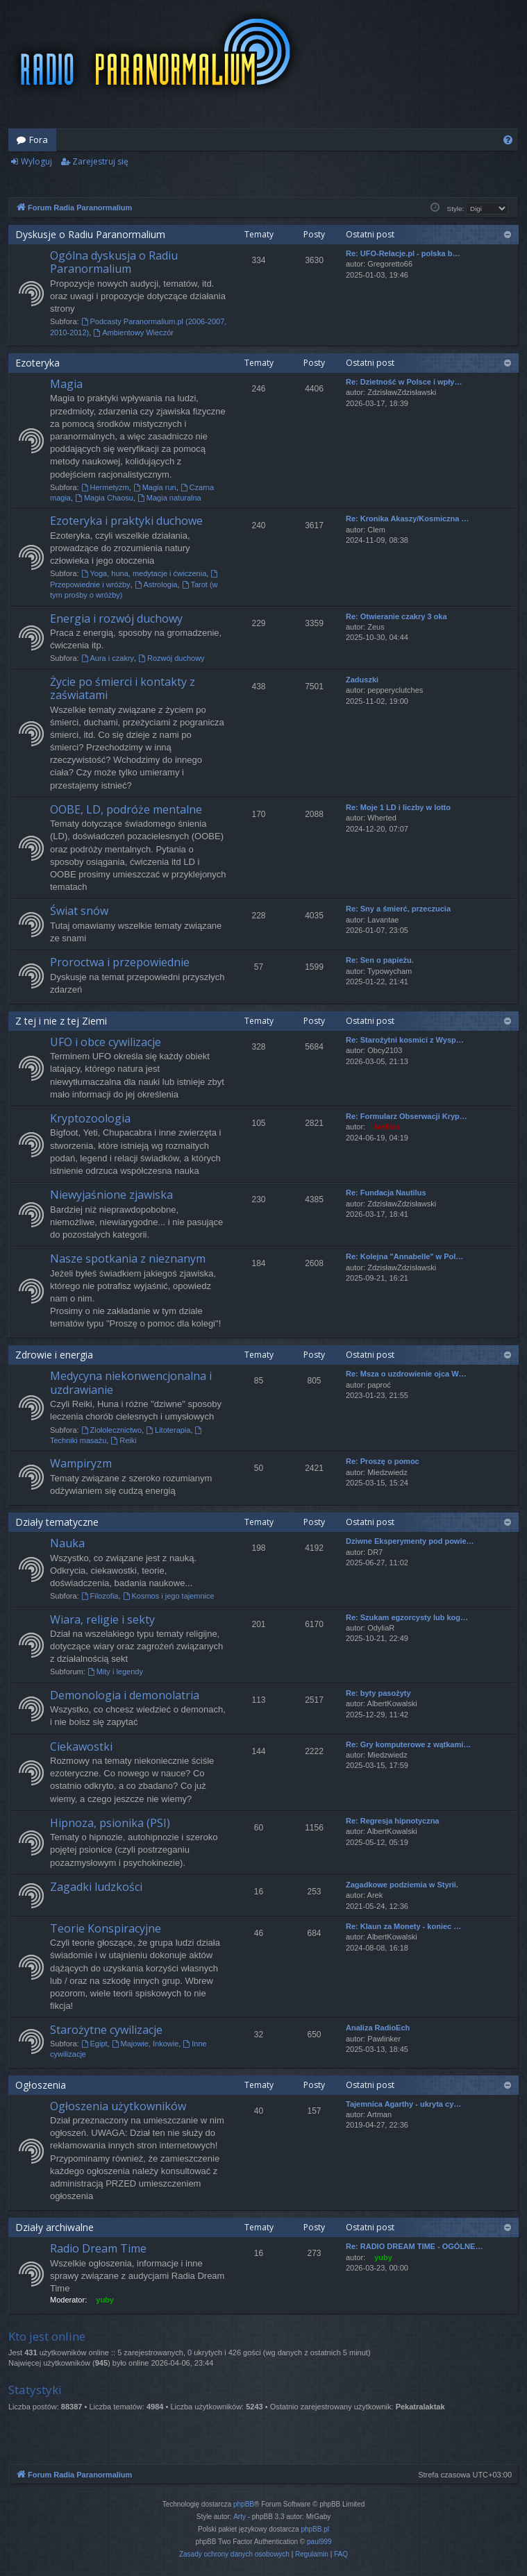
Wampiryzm (81, 1463)
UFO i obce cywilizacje (105, 1042)
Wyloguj (36, 161)
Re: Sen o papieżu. (380, 960)
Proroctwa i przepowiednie (120, 962)
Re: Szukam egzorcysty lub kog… (407, 1617)
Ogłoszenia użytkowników (118, 2106)
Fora (38, 139)
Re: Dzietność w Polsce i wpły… (404, 382)
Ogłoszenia (40, 2084)
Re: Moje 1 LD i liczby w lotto (398, 807)
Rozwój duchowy (171, 658)
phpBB (243, 2504)
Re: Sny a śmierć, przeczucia (398, 908)
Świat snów (79, 910)
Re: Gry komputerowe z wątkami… (408, 1744)
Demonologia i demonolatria (124, 1695)
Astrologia (156, 584)
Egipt (94, 2043)
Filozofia (100, 1596)
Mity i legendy (115, 1671)
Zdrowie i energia (54, 1354)
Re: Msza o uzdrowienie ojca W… (406, 1374)
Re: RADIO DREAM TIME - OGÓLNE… (414, 2246)
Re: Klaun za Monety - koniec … (403, 1926)
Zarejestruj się (100, 161)
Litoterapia (168, 1430)
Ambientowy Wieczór (133, 332)
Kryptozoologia (90, 1118)
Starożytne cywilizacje (106, 2029)
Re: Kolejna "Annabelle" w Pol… (404, 1256)
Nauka (67, 1543)
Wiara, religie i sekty (102, 1619)
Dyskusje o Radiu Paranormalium (90, 234)
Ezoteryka (37, 362)
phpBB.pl (315, 2529)
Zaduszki (362, 679)
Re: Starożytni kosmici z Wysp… (405, 1040)
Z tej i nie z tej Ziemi (61, 1020)
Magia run (154, 487)
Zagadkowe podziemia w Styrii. (402, 1884)
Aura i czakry (107, 658)
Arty (239, 2516)
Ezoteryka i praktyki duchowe (126, 520)
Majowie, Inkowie (145, 2043)
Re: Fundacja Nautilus (386, 1192)
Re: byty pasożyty (378, 1693)
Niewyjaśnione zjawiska (111, 1194)
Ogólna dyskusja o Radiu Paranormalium (114, 262)
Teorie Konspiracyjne (105, 1928)
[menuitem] (508, 139)
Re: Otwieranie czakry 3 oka (396, 616)
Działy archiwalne (54, 2227)
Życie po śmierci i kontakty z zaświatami (122, 688)
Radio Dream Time (98, 2248)
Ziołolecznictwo (111, 1430)
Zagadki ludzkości (96, 1886)
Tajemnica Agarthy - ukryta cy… (403, 2104)
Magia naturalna (169, 498)
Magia (66, 384)
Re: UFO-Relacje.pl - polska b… (403, 253)
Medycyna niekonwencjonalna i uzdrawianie (131, 1382)
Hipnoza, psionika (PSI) (110, 1822)
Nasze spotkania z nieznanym (128, 1258)
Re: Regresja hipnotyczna (392, 1821)
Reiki (123, 1440)
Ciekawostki (81, 1746)
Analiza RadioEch (378, 2027)
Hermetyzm (105, 487)
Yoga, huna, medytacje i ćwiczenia (144, 573)
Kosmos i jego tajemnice (169, 1596)
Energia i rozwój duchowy (116, 618)
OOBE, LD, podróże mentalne (126, 809)
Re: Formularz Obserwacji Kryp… (406, 1116)
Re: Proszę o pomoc (382, 1461)
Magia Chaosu (104, 498)
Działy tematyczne (57, 1522)
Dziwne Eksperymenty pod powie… (410, 1541)
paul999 (319, 2541)
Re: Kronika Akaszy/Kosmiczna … (407, 518)
